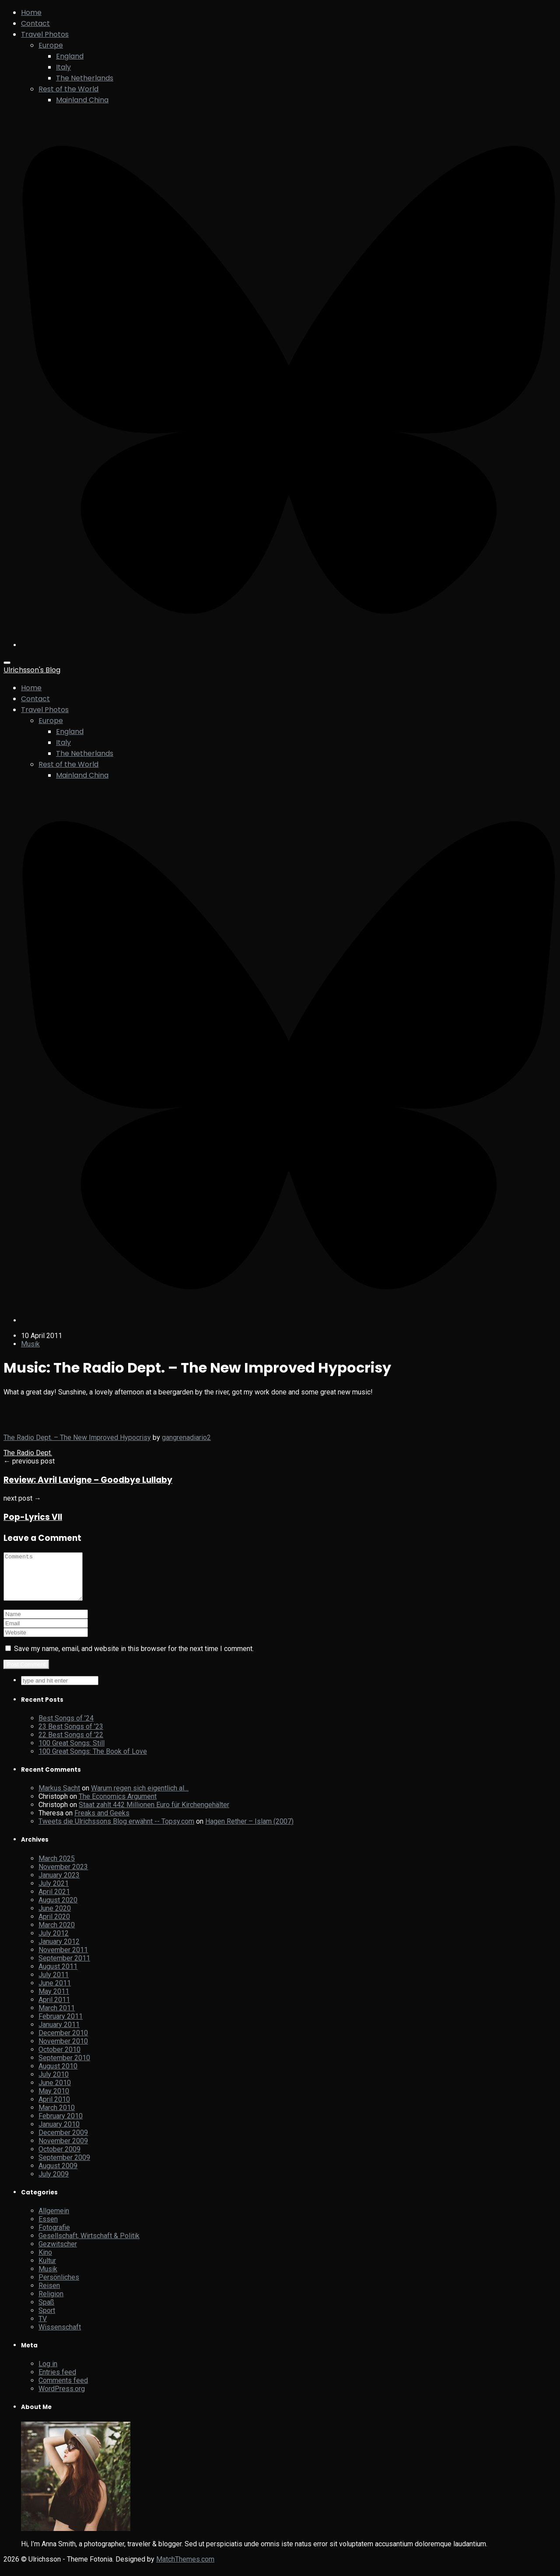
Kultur (47, 2270)
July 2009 (53, 2183)
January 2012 (59, 1951)
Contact (35, 23)
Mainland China (82, 100)
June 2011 (54, 1992)
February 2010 (60, 2125)
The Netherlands (84, 78)
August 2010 (57, 2075)
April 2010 (54, 2108)
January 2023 (59, 1884)
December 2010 (63, 2042)
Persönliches (58, 2286)
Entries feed (57, 2381)
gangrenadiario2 (186, 1437)
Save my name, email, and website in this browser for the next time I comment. (134, 1658)
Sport (46, 2319)
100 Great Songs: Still (71, 1752)
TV (42, 2328)
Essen (48, 2228)
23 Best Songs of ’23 (70, 1735)
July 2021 (53, 1892)
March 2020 (56, 1934)
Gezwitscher (57, 2253)
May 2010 (53, 2100)
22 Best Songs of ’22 (70, 1744)
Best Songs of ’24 (66, 1727)
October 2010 (59, 2059)
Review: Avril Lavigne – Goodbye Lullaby (88, 1480)
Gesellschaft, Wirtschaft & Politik (89, 2245)
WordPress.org (61, 2398)
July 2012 (53, 1942)
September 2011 (64, 1967)
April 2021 (54, 1901)
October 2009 (59, 2158)
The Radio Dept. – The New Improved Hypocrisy (77, 1437)
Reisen (49, 2295)
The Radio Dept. (28, 1453)
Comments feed (63, 2389)
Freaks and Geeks (102, 1822)
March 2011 (56, 2017)
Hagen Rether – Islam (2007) (249, 1830)
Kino (45, 2261)
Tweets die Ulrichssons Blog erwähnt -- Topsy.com (116, 1830)
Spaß (46, 2311)
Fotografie (54, 2236)
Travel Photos (45, 34)
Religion (50, 2303)
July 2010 (53, 2083)
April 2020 (54, 1926)
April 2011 (54, 2009)
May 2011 (53, 2000)
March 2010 (56, 2117)
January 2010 (59, 2133)
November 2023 (63, 1876)
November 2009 (63, 2150)
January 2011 (59, 2034)
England (70, 56)
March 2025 (56, 1867)
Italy (63, 67)
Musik (30, 1344)
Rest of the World (68, 89)
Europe (50, 45)
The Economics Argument (118, 1805)
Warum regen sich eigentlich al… (140, 1797)
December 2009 (63, 2142)
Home (31, 12)
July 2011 (53, 1984)
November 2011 (63, 1959)
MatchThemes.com (185, 2568)
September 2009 (64, 2166)
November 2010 (63, 2050)
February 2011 (60, 2025)
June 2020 (54, 1917)
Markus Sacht (59, 1797)
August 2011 (57, 1975)
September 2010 (64, 2067)
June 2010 (54, 2092)
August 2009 (57, 2175)
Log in (47, 2373)
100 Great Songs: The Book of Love (92, 1760)
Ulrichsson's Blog (32, 670)
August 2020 (57, 1909)
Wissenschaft (59, 2336)
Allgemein (53, 2220)
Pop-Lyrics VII (33, 1517)
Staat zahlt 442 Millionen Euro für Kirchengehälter (154, 1814)
